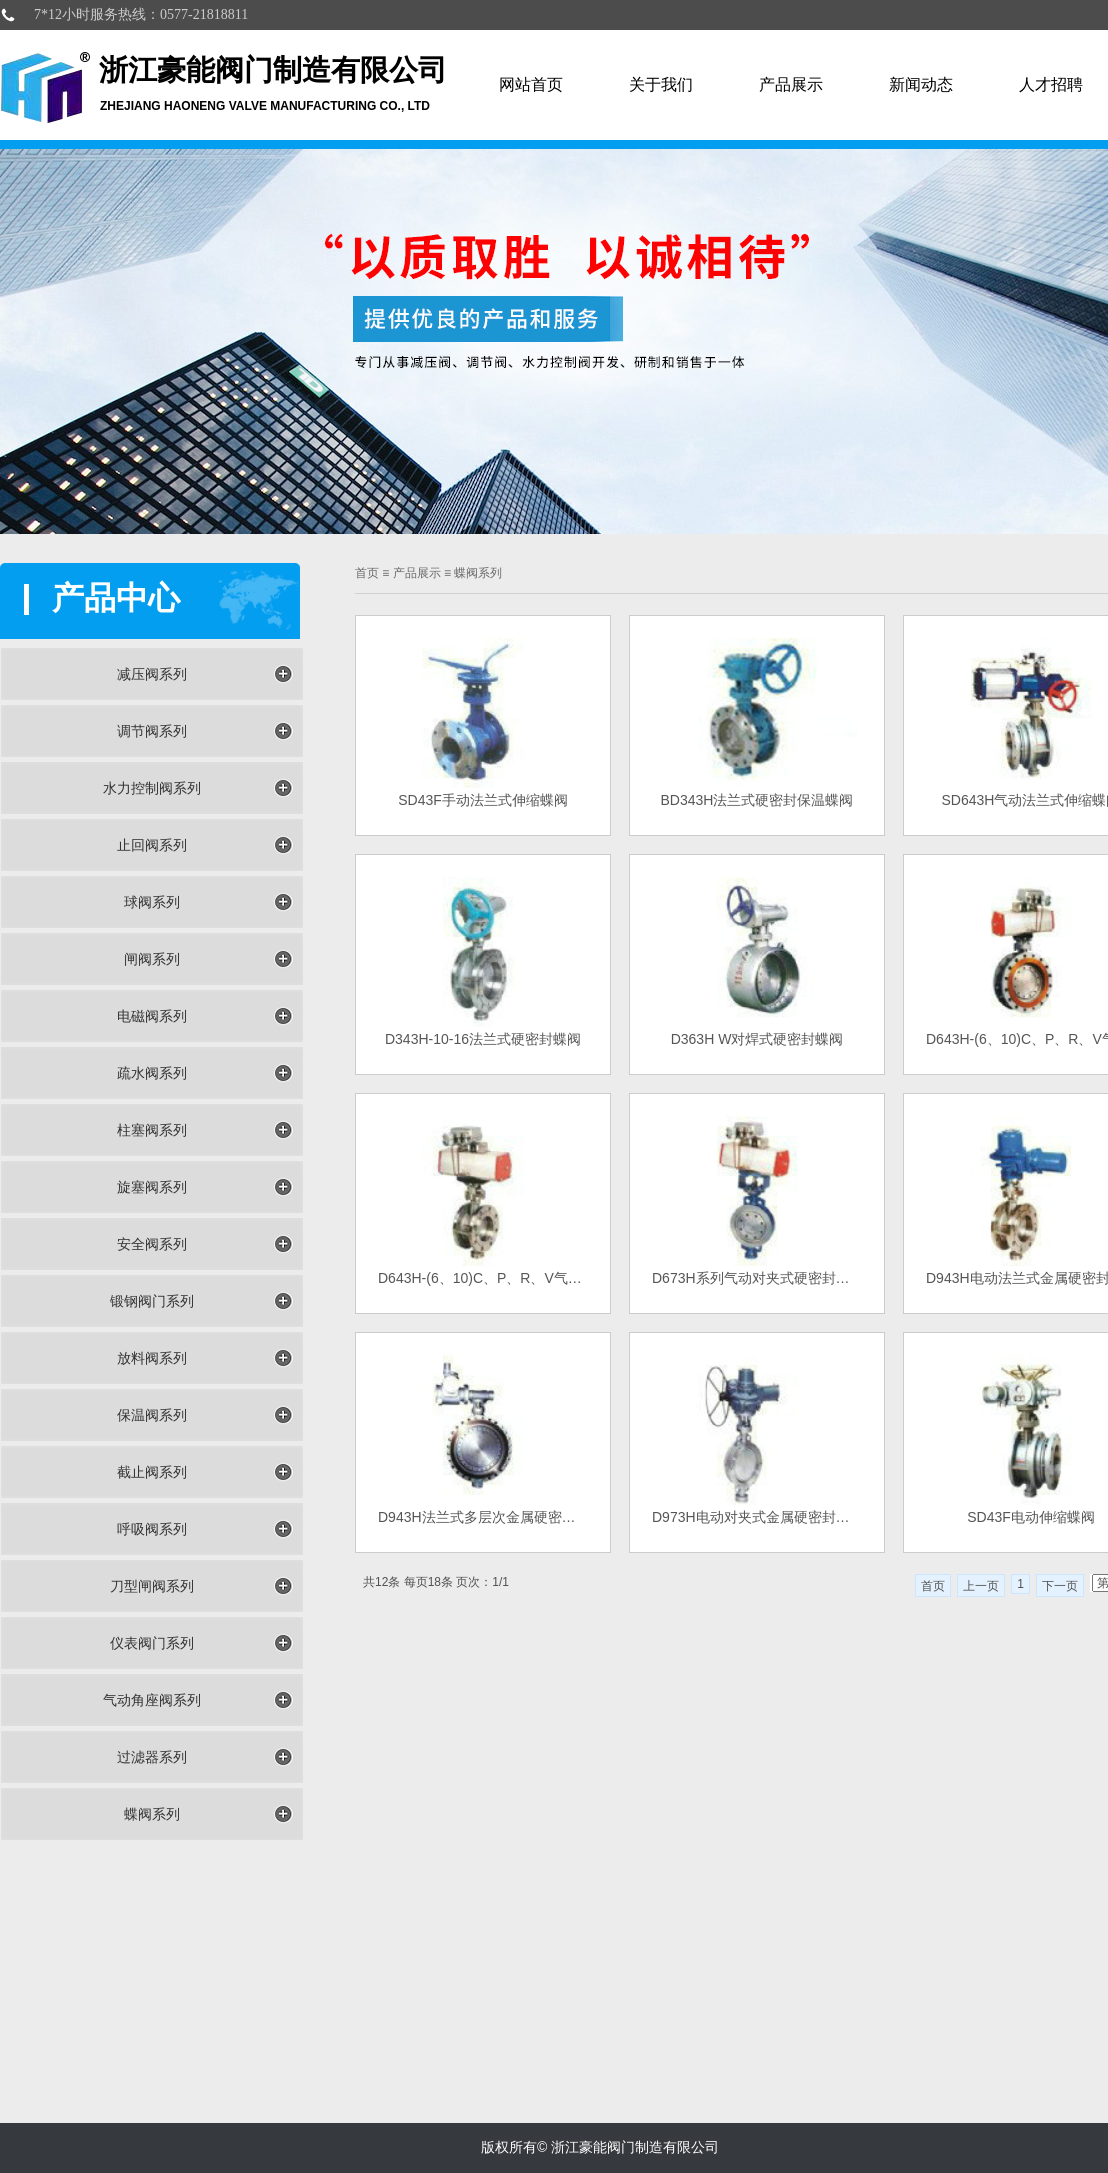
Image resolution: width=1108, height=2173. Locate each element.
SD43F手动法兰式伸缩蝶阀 (483, 800)
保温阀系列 (152, 1415)
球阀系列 (152, 902)
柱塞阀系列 (152, 1130)
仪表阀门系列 (152, 1643)
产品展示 (791, 84)
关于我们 (661, 84)
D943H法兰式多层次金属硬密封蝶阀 (483, 1517)
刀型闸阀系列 (152, 1586)
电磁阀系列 (152, 1016)
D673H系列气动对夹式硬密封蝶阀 (757, 1278)
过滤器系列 (152, 1757)
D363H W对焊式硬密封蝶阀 (757, 1039)
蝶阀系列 (152, 1814)
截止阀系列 (152, 1472)
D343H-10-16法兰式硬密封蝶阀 (483, 1039)
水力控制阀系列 (152, 788)
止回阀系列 (152, 845)
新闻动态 (921, 84)
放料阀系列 (152, 1358)
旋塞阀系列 (152, 1187)
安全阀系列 (152, 1244)
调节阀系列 (152, 731)
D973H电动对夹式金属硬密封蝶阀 (757, 1517)
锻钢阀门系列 (152, 1301)
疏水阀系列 (152, 1073)
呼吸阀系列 (152, 1529)
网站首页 (531, 84)
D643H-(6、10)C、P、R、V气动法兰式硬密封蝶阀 (483, 1278)
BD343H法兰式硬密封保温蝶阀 (757, 800)
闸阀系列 (152, 959)
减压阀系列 (152, 674)
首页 (933, 1586)
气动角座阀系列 (152, 1700)
